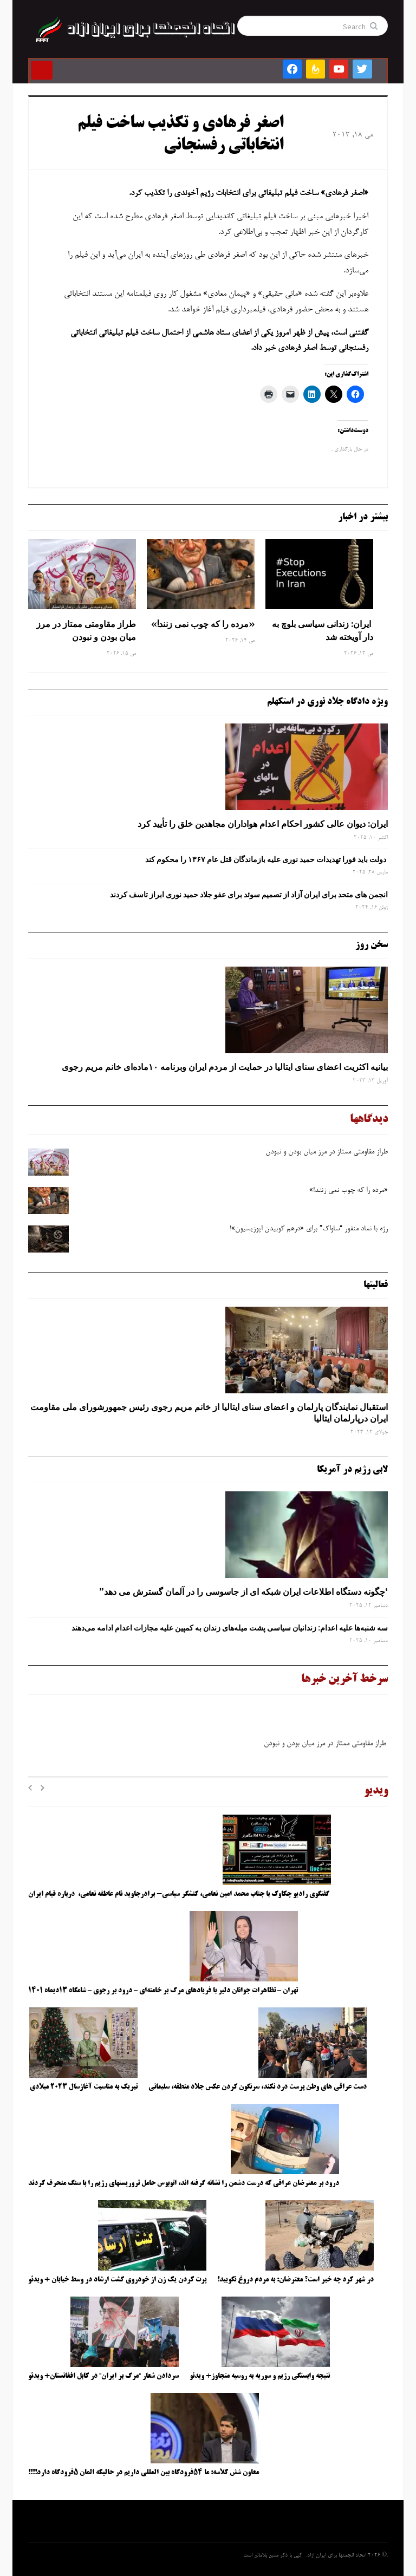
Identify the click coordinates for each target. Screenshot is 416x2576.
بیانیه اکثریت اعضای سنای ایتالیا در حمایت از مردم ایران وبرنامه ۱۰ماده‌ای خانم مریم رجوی (225, 1066)
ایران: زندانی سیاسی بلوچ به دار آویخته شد (322, 630)
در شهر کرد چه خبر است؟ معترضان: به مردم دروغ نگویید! (295, 2280)
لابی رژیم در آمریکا (352, 1470)
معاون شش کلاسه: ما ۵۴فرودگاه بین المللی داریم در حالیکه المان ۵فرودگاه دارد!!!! (143, 2472)
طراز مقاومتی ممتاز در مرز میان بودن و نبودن (86, 630)
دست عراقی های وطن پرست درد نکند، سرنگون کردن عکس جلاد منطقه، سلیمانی (257, 2087)
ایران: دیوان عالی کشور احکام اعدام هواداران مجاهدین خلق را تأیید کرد (263, 823)
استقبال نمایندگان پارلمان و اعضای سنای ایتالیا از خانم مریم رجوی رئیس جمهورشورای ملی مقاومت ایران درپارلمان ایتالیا (209, 1412)
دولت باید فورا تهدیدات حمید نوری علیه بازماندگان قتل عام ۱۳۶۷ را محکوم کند (266, 859)
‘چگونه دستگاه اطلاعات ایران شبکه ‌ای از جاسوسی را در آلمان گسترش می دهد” (243, 1591)
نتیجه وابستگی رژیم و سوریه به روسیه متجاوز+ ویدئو (260, 2376)
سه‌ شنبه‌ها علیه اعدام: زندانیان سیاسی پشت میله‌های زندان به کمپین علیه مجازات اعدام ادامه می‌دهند (230, 1628)
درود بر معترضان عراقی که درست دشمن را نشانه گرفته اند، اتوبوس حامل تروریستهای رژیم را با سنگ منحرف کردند (183, 2183)
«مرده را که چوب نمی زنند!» (202, 623)
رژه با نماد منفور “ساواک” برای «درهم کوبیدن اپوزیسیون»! (309, 1229)
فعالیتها (375, 1285)
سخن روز (371, 945)
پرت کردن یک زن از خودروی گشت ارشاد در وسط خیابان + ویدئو (117, 2280)
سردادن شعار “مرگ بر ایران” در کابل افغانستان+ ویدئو (103, 2376)
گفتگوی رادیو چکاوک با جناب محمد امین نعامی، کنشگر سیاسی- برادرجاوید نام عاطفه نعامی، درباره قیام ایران (179, 1894)
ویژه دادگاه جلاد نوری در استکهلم (327, 702)
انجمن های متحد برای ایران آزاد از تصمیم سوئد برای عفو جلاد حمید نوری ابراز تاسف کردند (249, 894)
